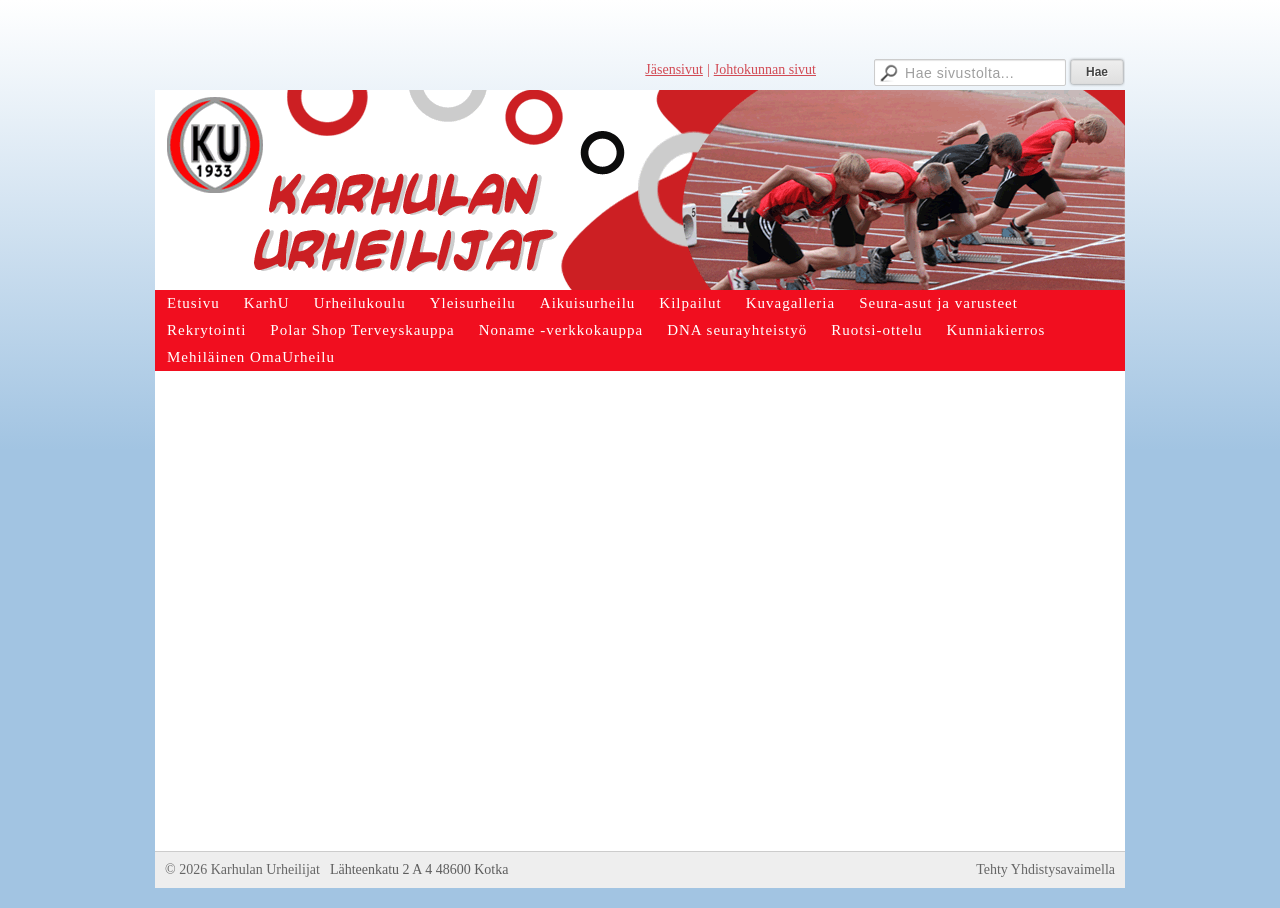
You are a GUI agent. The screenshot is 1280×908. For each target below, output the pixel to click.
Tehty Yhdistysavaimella (1045, 869)
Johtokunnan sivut (765, 69)
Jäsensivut (674, 69)
